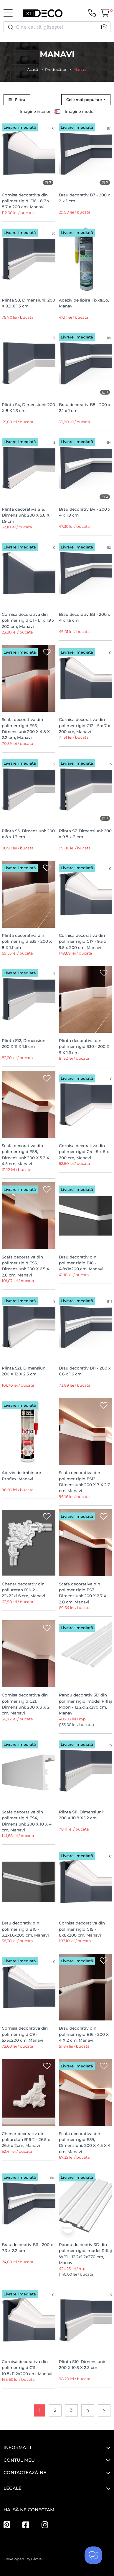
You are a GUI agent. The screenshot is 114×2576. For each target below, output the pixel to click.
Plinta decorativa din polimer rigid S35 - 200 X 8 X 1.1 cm (27, 941)
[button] (104, 27)
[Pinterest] (7, 2525)
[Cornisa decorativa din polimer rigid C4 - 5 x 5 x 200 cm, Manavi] (86, 1104)
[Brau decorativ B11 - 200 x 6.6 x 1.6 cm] (86, 1326)
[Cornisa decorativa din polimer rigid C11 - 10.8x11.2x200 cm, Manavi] (28, 2320)
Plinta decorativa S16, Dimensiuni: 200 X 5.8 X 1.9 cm (25, 515)
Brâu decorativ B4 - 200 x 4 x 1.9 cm (84, 512)
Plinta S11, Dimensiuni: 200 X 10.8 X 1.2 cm (81, 1815)
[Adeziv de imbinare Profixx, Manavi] (28, 1431)
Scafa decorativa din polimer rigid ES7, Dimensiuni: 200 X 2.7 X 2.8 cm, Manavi (82, 1593)
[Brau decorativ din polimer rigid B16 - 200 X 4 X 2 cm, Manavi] (86, 1987)
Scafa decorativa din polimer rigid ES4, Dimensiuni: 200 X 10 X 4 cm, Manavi (27, 1821)
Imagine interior (35, 111)
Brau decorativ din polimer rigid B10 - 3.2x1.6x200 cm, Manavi (25, 1929)
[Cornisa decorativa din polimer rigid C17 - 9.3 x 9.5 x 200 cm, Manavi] (86, 894)
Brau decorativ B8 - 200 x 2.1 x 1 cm (84, 407)
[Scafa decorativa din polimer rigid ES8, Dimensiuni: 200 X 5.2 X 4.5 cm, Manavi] (28, 1104)
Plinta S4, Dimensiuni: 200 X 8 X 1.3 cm (28, 407)
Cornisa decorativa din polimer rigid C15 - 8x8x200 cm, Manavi (82, 1929)
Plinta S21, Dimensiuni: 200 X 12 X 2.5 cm (24, 1371)
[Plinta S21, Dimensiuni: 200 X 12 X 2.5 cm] (28, 1326)
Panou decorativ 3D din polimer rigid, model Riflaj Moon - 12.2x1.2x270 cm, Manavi (85, 1704)
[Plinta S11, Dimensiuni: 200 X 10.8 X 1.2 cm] (86, 1770)
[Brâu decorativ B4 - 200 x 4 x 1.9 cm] (86, 467)
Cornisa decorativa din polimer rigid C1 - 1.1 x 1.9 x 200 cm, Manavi (28, 620)
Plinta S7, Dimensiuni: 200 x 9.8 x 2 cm (85, 833)
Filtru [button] (17, 99)
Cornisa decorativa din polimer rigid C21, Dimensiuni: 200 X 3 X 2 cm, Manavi (25, 1704)
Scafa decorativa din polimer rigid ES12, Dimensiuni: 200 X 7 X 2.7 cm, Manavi (84, 1481)
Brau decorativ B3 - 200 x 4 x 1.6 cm (84, 617)
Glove (36, 2559)
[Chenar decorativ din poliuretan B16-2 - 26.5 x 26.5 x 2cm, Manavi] (28, 2092)
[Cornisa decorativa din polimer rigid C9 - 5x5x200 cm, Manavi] (28, 1987)
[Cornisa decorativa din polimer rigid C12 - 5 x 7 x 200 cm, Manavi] (86, 678)
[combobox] (57, 27)
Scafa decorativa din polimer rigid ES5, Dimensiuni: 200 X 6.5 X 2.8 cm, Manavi (25, 1266)
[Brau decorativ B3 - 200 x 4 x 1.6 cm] (86, 573)
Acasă (32, 69)
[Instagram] (45, 2525)
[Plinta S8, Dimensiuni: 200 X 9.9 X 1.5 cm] (28, 258)
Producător (56, 69)
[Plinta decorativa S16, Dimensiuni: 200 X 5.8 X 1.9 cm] (28, 467)
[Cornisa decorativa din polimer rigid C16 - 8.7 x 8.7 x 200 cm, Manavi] (28, 153)
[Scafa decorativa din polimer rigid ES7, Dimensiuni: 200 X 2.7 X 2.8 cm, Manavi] (86, 1542)
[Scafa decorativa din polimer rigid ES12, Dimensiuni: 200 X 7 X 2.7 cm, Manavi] (86, 1431)
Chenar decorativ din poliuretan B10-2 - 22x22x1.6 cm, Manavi (23, 1590)
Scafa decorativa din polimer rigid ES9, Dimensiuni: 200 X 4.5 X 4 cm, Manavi (84, 2142)
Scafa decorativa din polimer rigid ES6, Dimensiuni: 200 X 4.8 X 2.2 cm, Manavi (26, 728)
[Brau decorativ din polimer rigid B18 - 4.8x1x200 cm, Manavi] (86, 1215)
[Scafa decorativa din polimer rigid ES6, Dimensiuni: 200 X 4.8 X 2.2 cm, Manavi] (28, 678)
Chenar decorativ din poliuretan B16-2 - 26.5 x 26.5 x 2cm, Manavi (26, 2139)
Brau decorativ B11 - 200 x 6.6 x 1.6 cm (85, 1371)
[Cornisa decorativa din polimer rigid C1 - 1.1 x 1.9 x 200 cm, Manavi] (28, 573)
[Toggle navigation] (8, 13)
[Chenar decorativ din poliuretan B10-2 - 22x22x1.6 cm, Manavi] (28, 1542)
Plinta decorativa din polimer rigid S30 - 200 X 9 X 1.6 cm (84, 1046)
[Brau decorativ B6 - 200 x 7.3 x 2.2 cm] (28, 2203)
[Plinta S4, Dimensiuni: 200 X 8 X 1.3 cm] (28, 363)
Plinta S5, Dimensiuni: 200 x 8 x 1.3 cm (28, 833)
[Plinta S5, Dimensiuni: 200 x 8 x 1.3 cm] (28, 789)
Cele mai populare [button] (84, 99)
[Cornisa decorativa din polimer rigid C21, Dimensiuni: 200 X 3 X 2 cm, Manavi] (28, 1653)
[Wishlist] (46, 127)
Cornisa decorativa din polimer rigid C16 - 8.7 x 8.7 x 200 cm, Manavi (25, 201)
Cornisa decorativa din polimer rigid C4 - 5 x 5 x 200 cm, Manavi (84, 1151)
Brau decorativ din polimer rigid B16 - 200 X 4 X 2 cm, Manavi (84, 2034)
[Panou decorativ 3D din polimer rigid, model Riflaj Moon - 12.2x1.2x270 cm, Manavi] (86, 1653)
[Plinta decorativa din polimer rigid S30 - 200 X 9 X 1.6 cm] (86, 999)
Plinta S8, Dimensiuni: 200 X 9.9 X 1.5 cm (28, 303)
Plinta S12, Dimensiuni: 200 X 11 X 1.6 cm (24, 1043)
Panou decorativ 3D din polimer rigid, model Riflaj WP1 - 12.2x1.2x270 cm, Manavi (85, 2253)
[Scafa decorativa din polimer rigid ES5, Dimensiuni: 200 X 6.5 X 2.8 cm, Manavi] (28, 1215)
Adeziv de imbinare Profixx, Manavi (21, 1475)
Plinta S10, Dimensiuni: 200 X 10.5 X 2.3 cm (82, 2364)
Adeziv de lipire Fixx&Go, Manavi (84, 303)
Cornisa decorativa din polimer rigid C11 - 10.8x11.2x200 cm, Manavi (27, 2367)
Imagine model (79, 111)
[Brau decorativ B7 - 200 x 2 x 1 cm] (86, 153)
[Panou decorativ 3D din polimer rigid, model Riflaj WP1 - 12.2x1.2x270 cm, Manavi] (86, 2203)
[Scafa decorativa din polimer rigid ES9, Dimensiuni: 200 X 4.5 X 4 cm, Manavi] (86, 2092)
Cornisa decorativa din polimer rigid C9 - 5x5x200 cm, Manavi (25, 2034)
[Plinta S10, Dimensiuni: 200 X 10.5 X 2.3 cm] (86, 2320)
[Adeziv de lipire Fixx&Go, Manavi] (86, 258)
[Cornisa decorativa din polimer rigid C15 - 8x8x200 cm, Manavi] (86, 1881)
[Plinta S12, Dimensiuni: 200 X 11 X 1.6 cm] (28, 999)
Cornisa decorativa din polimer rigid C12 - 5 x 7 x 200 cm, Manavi (84, 725)
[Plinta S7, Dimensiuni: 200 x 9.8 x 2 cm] (86, 789)
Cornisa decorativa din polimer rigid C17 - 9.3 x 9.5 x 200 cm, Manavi (82, 941)
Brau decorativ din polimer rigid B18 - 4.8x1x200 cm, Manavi (81, 1263)
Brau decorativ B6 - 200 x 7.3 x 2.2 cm (27, 2247)
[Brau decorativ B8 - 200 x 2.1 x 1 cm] (86, 363)
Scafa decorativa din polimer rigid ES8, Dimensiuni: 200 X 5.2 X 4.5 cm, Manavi (25, 1154)
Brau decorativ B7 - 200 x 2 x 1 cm (84, 198)
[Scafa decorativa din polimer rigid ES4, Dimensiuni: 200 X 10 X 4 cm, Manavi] (28, 1770)
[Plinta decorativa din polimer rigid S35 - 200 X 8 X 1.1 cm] (28, 894)
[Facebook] (25, 2525)
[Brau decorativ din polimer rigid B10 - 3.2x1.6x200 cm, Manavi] (28, 1881)
